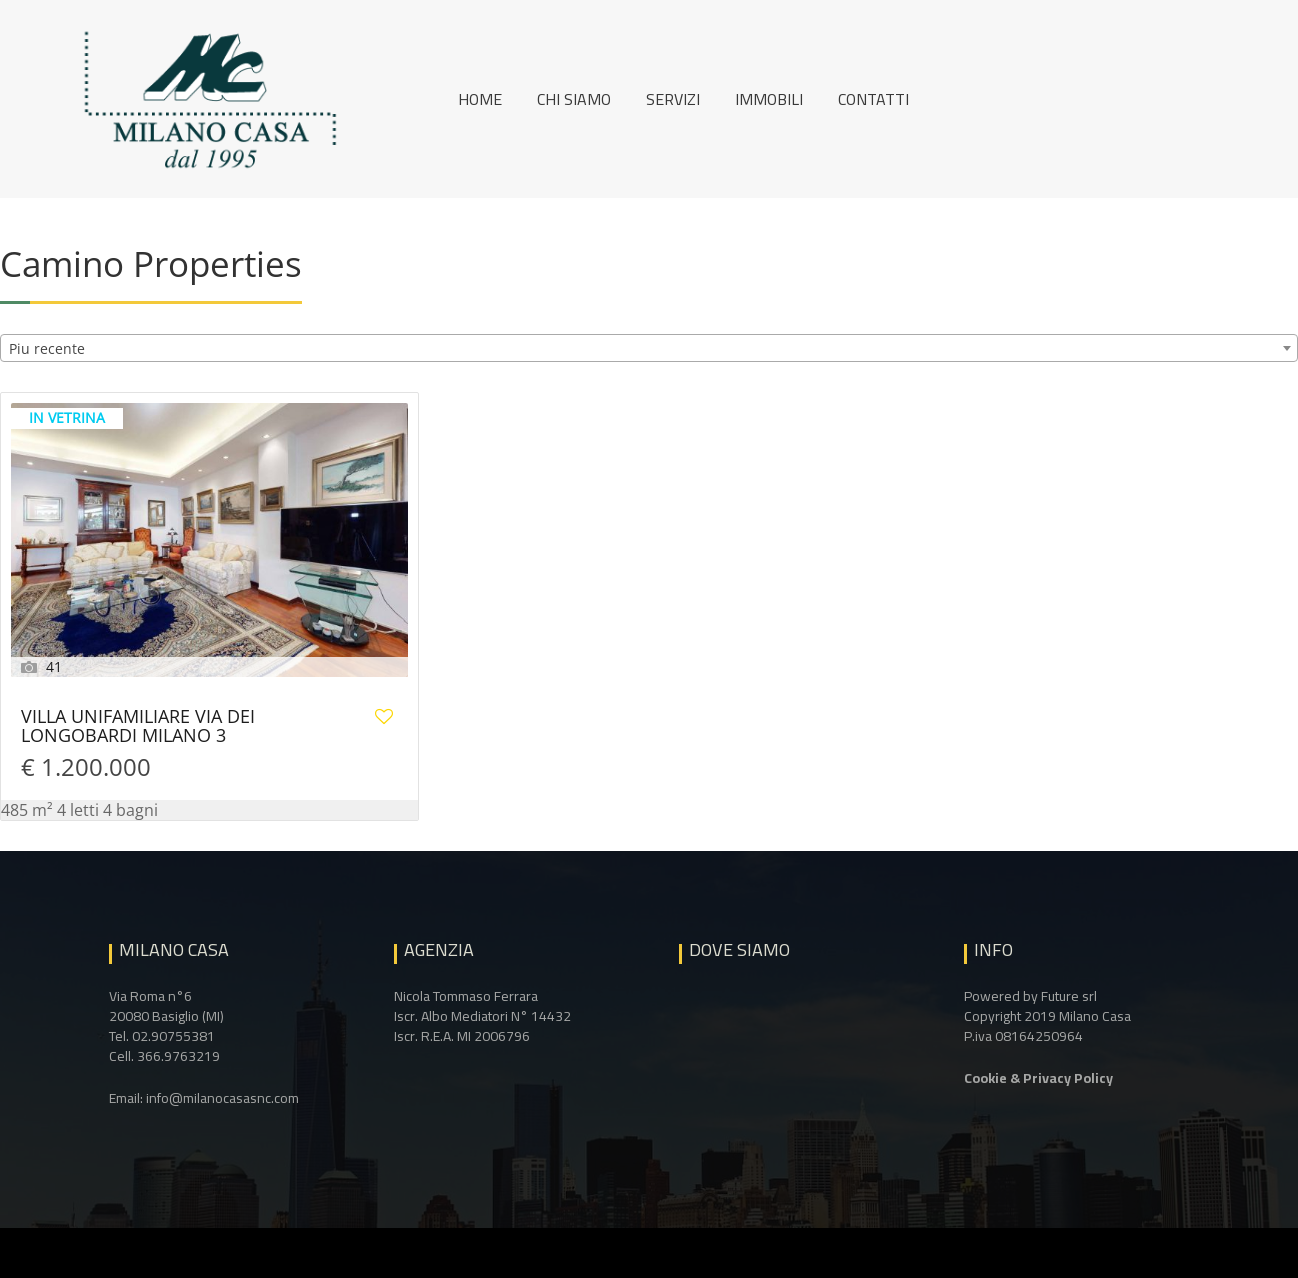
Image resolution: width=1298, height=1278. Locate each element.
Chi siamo (574, 99)
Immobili (769, 99)
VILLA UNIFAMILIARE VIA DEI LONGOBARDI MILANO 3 (138, 727)
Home (480, 99)
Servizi (673, 99)
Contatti (873, 99)
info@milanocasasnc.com (222, 1098)
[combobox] (649, 348)
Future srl (1069, 996)
